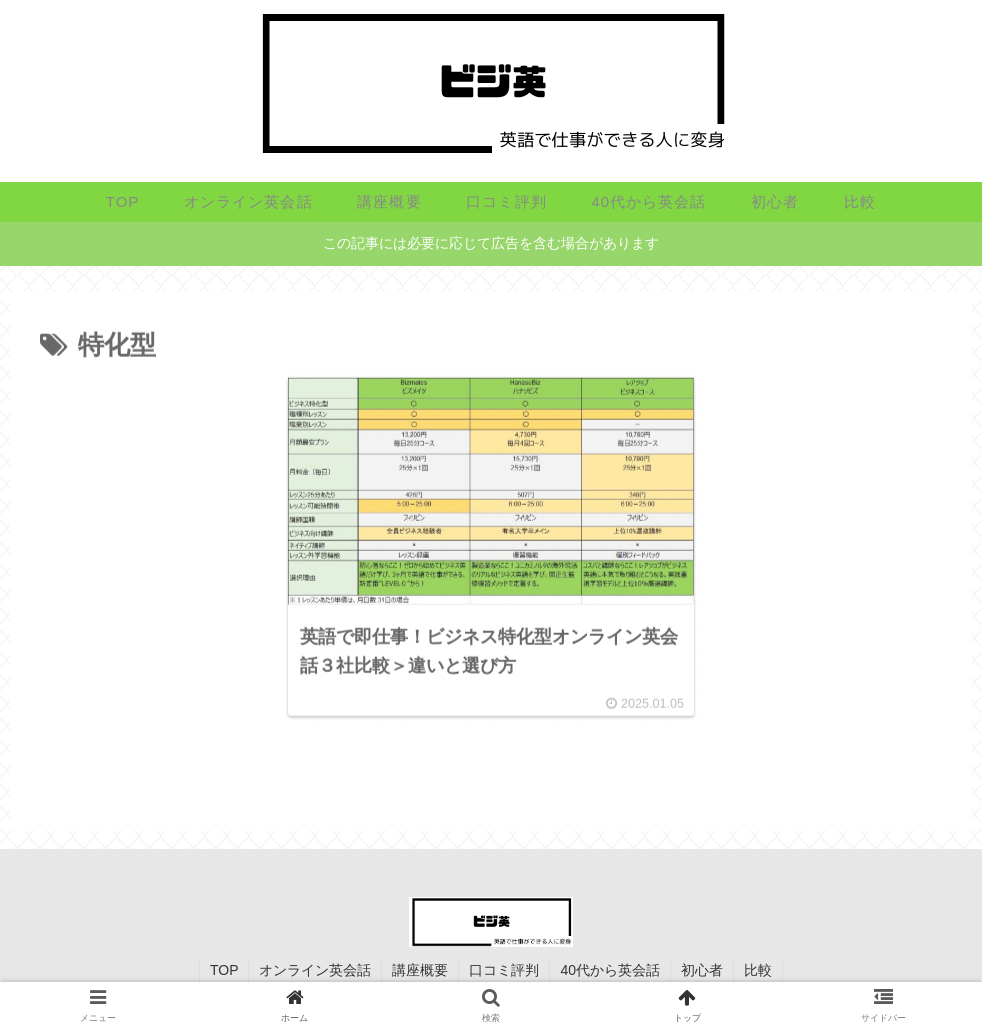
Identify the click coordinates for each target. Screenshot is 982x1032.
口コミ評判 (504, 970)
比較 (758, 970)
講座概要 (420, 970)
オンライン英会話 (315, 970)
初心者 (702, 970)
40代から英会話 (610, 970)
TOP (224, 970)
